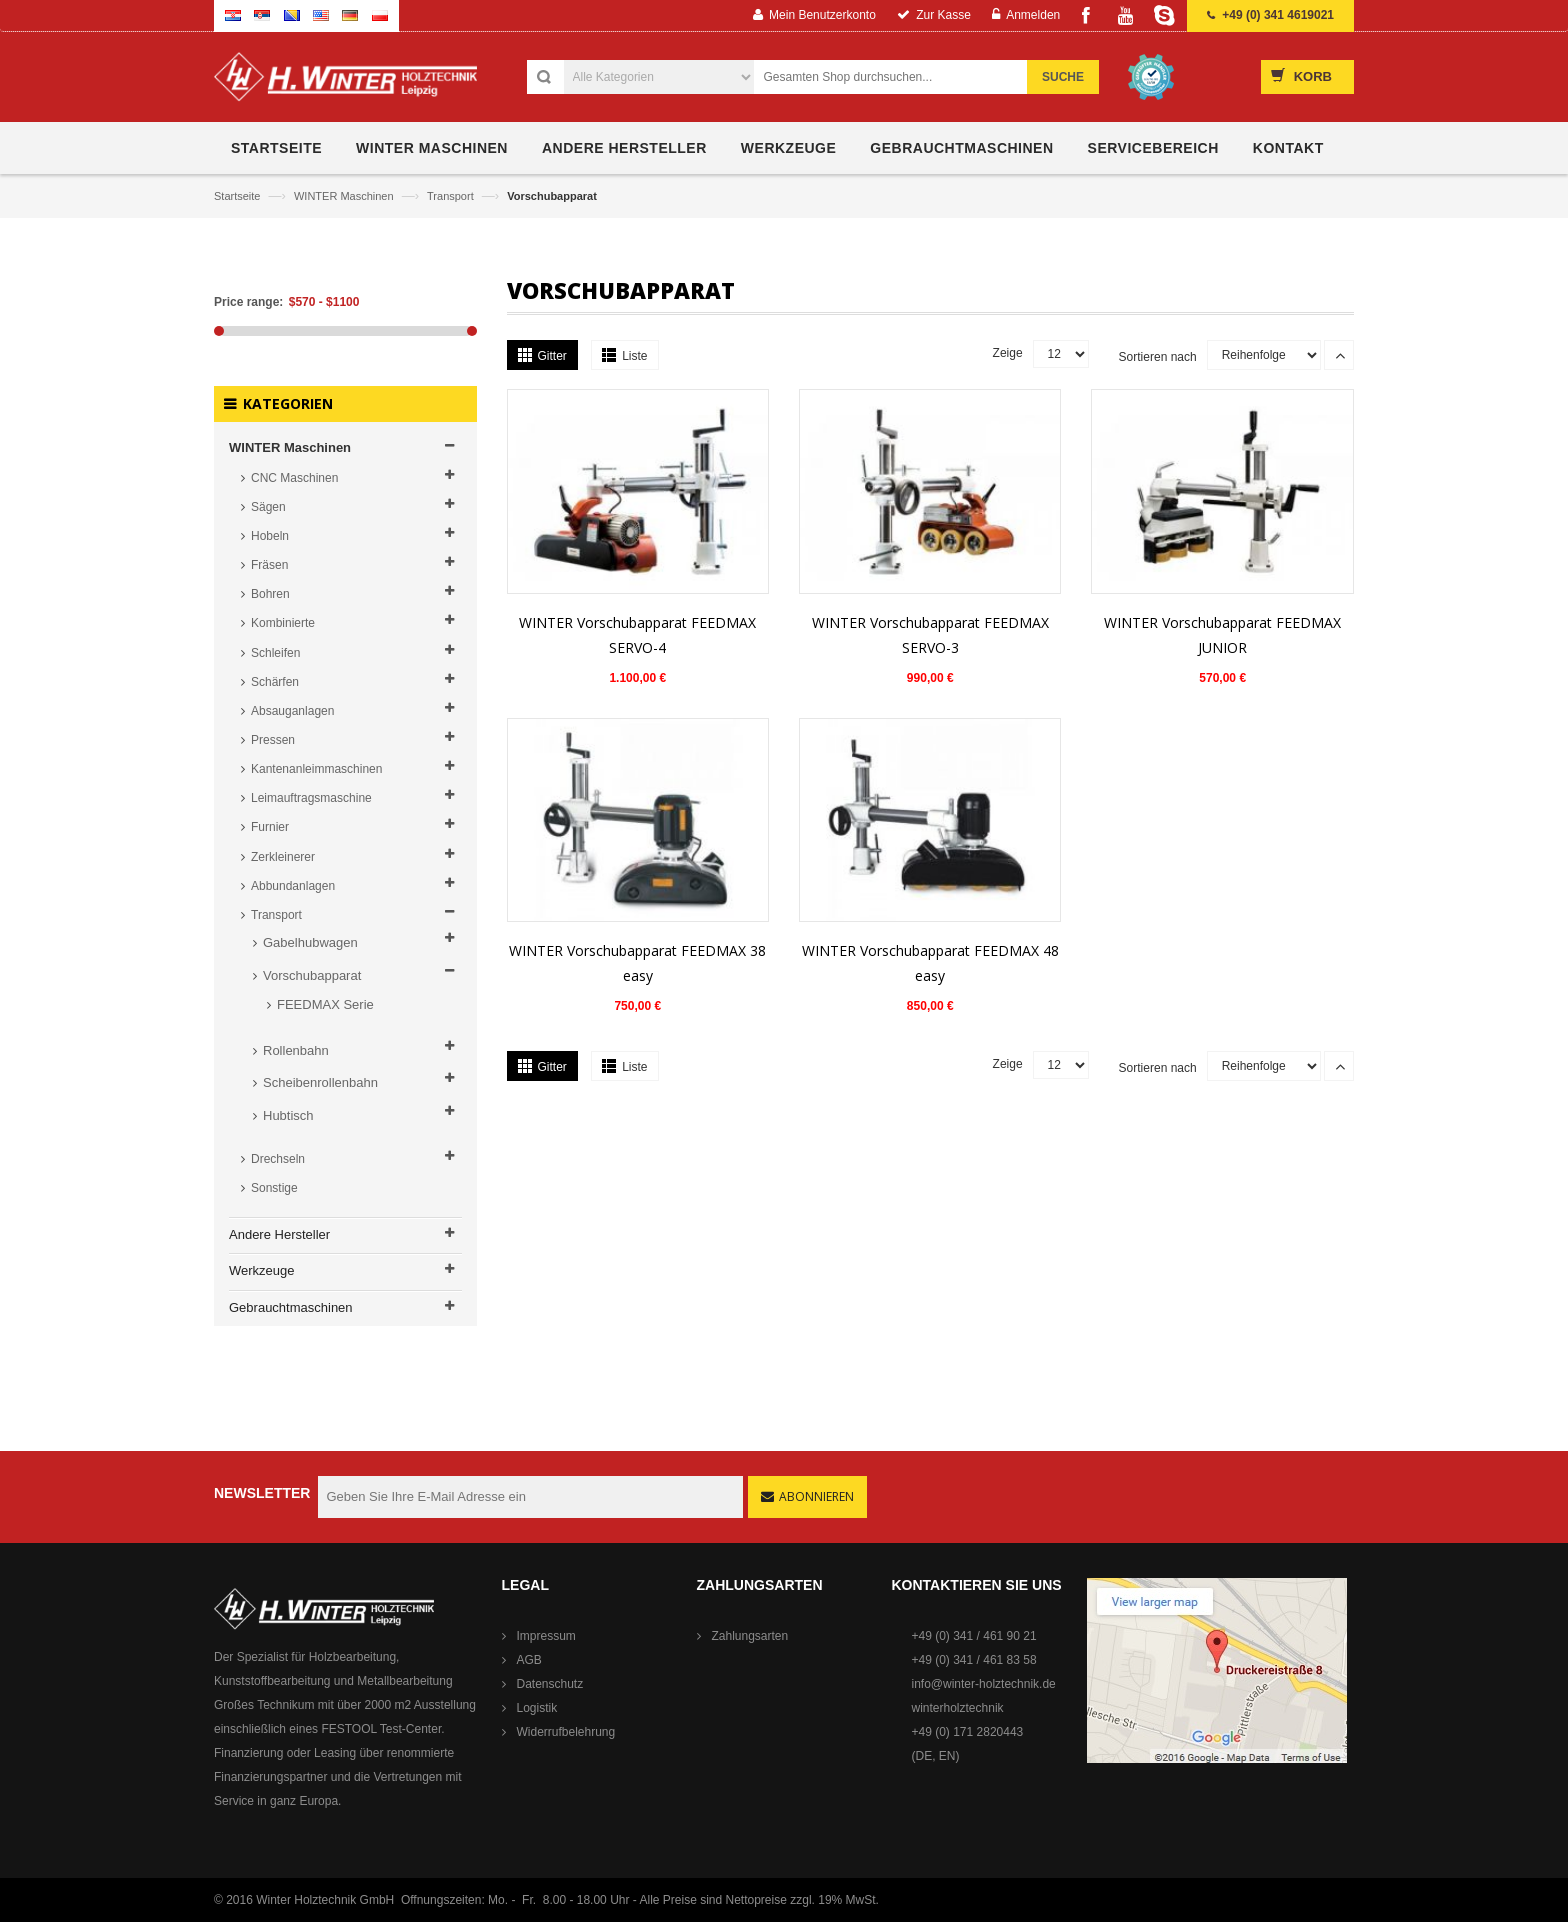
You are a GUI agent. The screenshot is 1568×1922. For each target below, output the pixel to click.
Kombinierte (283, 623)
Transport (452, 196)
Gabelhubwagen (310, 942)
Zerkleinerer (283, 857)
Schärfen (275, 682)
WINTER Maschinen (345, 196)
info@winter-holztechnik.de (984, 1684)
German (350, 15)
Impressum (546, 1636)
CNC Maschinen (294, 478)
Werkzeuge (262, 1270)
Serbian (262, 15)
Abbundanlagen (293, 886)
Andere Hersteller (279, 1234)
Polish (380, 15)
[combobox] (901, 77)
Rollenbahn (296, 1050)
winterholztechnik (958, 1708)
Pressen (273, 740)
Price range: (248, 302)
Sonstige (274, 1188)
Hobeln (270, 536)
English (321, 15)
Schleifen (275, 653)
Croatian (233, 15)
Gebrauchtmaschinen (291, 1307)
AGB (529, 1660)
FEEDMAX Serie (325, 1004)
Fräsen (269, 565)
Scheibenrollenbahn (320, 1082)
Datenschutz (550, 1684)
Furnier (270, 827)
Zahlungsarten (750, 1636)
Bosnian (292, 15)
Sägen (268, 507)
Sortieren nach (1158, 357)
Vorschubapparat (312, 975)
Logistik (537, 1708)
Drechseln (278, 1159)
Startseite (239, 196)
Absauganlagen (292, 711)
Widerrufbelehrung (566, 1732)
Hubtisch (288, 1115)
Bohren (270, 594)
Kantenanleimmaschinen (316, 769)
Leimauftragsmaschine (311, 798)
